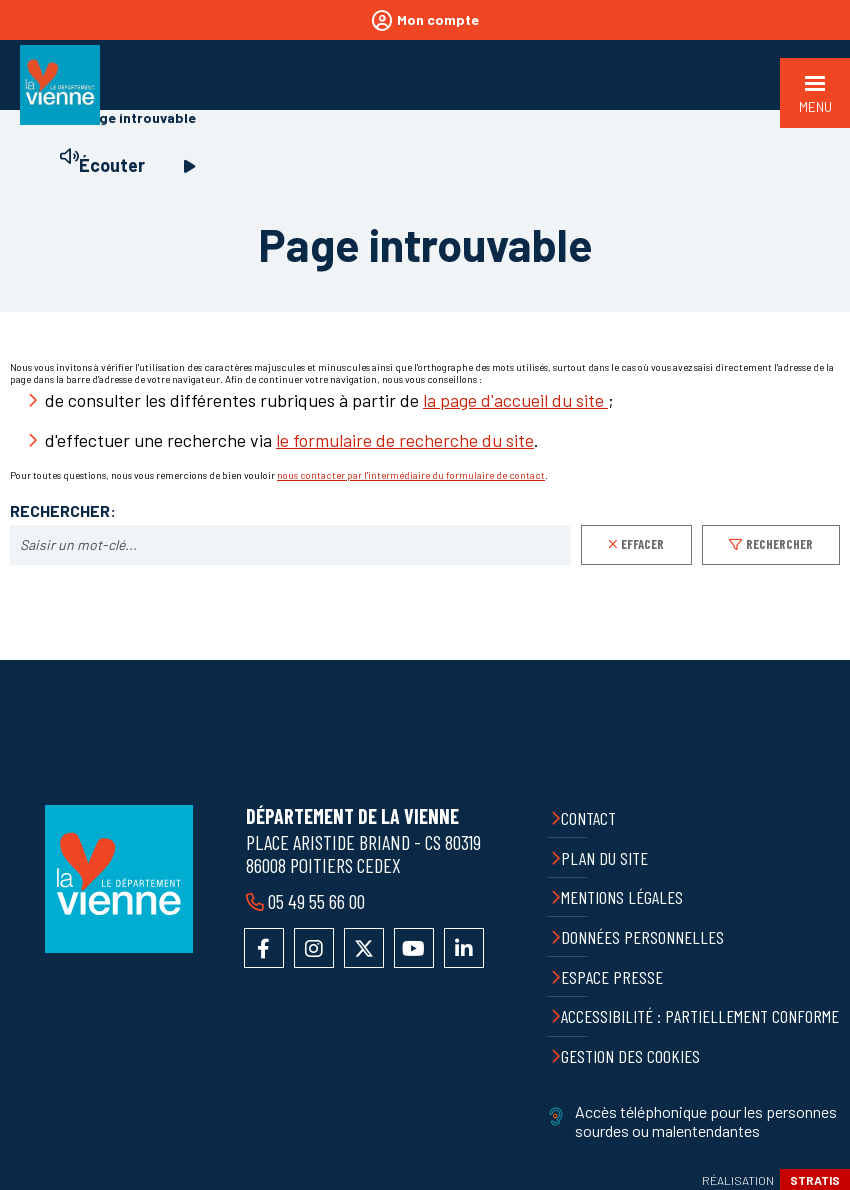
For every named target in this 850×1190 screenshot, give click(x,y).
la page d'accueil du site (515, 400)
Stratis (815, 1180)
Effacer (642, 544)
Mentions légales (622, 897)
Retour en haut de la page (820, 660)
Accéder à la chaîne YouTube (414, 948)
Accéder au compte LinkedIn (464, 948)
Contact (588, 818)
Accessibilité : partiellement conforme (700, 1016)
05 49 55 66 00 (316, 901)
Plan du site (604, 858)
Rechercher (779, 544)
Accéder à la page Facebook (264, 948)
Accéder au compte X (364, 948)
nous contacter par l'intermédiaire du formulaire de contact (411, 475)
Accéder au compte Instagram (314, 948)
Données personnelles (642, 937)
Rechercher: (63, 511)
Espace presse (612, 977)
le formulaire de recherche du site (405, 440)
